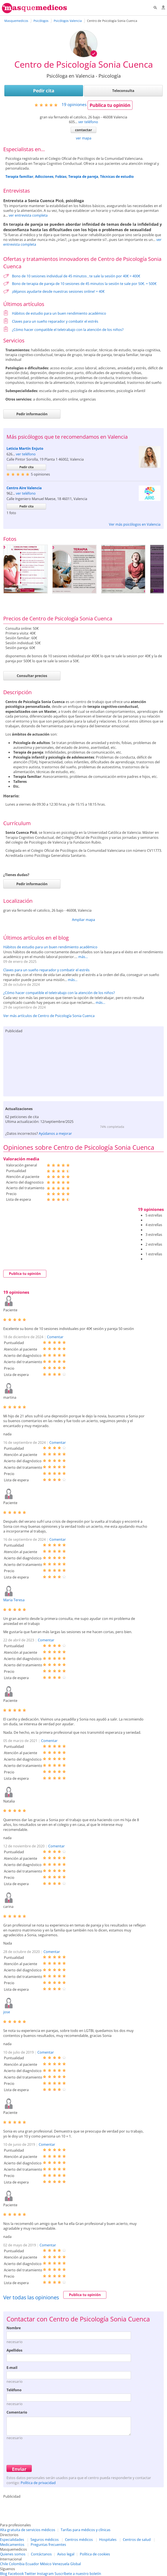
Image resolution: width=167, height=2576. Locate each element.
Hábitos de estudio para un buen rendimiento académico (59, 313)
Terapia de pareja (83, 176)
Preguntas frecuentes (48, 2544)
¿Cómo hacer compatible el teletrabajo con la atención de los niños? (68, 329)
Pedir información (32, 414)
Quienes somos (12, 2554)
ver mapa (83, 138)
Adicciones (44, 176)
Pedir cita (43, 91)
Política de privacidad (38, 2482)
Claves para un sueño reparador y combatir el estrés (55, 321)
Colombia (17, 2563)
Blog (3, 2573)
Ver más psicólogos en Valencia (134, 524)
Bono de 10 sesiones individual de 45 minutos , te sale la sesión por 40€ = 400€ (76, 276)
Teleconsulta (123, 90)
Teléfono (14, 2390)
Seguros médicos (44, 2539)
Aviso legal (65, 2554)
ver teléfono (88, 121)
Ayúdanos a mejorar (55, 1133)
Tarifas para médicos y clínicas (85, 2529)
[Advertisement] (83, 1064)
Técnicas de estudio (117, 176)
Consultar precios (32, 675)
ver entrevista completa (28, 215)
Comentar (55, 1337)
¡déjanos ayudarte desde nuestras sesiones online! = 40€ (58, 291)
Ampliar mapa (83, 919)
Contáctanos (41, 2554)
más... (83, 956)
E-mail (12, 2367)
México (46, 2563)
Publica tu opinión (110, 105)
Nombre (14, 2328)
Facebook (16, 2573)
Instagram (45, 2573)
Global (75, 2563)
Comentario (17, 2412)
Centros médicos (79, 2539)
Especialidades (12, 2539)
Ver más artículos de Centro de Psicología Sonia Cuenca (49, 1015)
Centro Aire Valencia (24, 488)
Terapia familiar (19, 176)
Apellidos (14, 2350)
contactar (83, 130)
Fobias (61, 176)
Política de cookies (95, 2554)
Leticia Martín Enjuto (25, 448)
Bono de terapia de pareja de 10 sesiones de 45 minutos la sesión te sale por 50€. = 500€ (84, 283)
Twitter (30, 2573)
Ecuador (32, 2563)
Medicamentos (12, 2544)
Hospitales (108, 2539)
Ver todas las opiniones (31, 2297)
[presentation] (40, 2452)
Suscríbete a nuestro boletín (78, 2573)
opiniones (74, 104)
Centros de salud (137, 2539)
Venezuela (60, 2563)
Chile (4, 2563)
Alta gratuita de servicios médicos (27, 2529)
